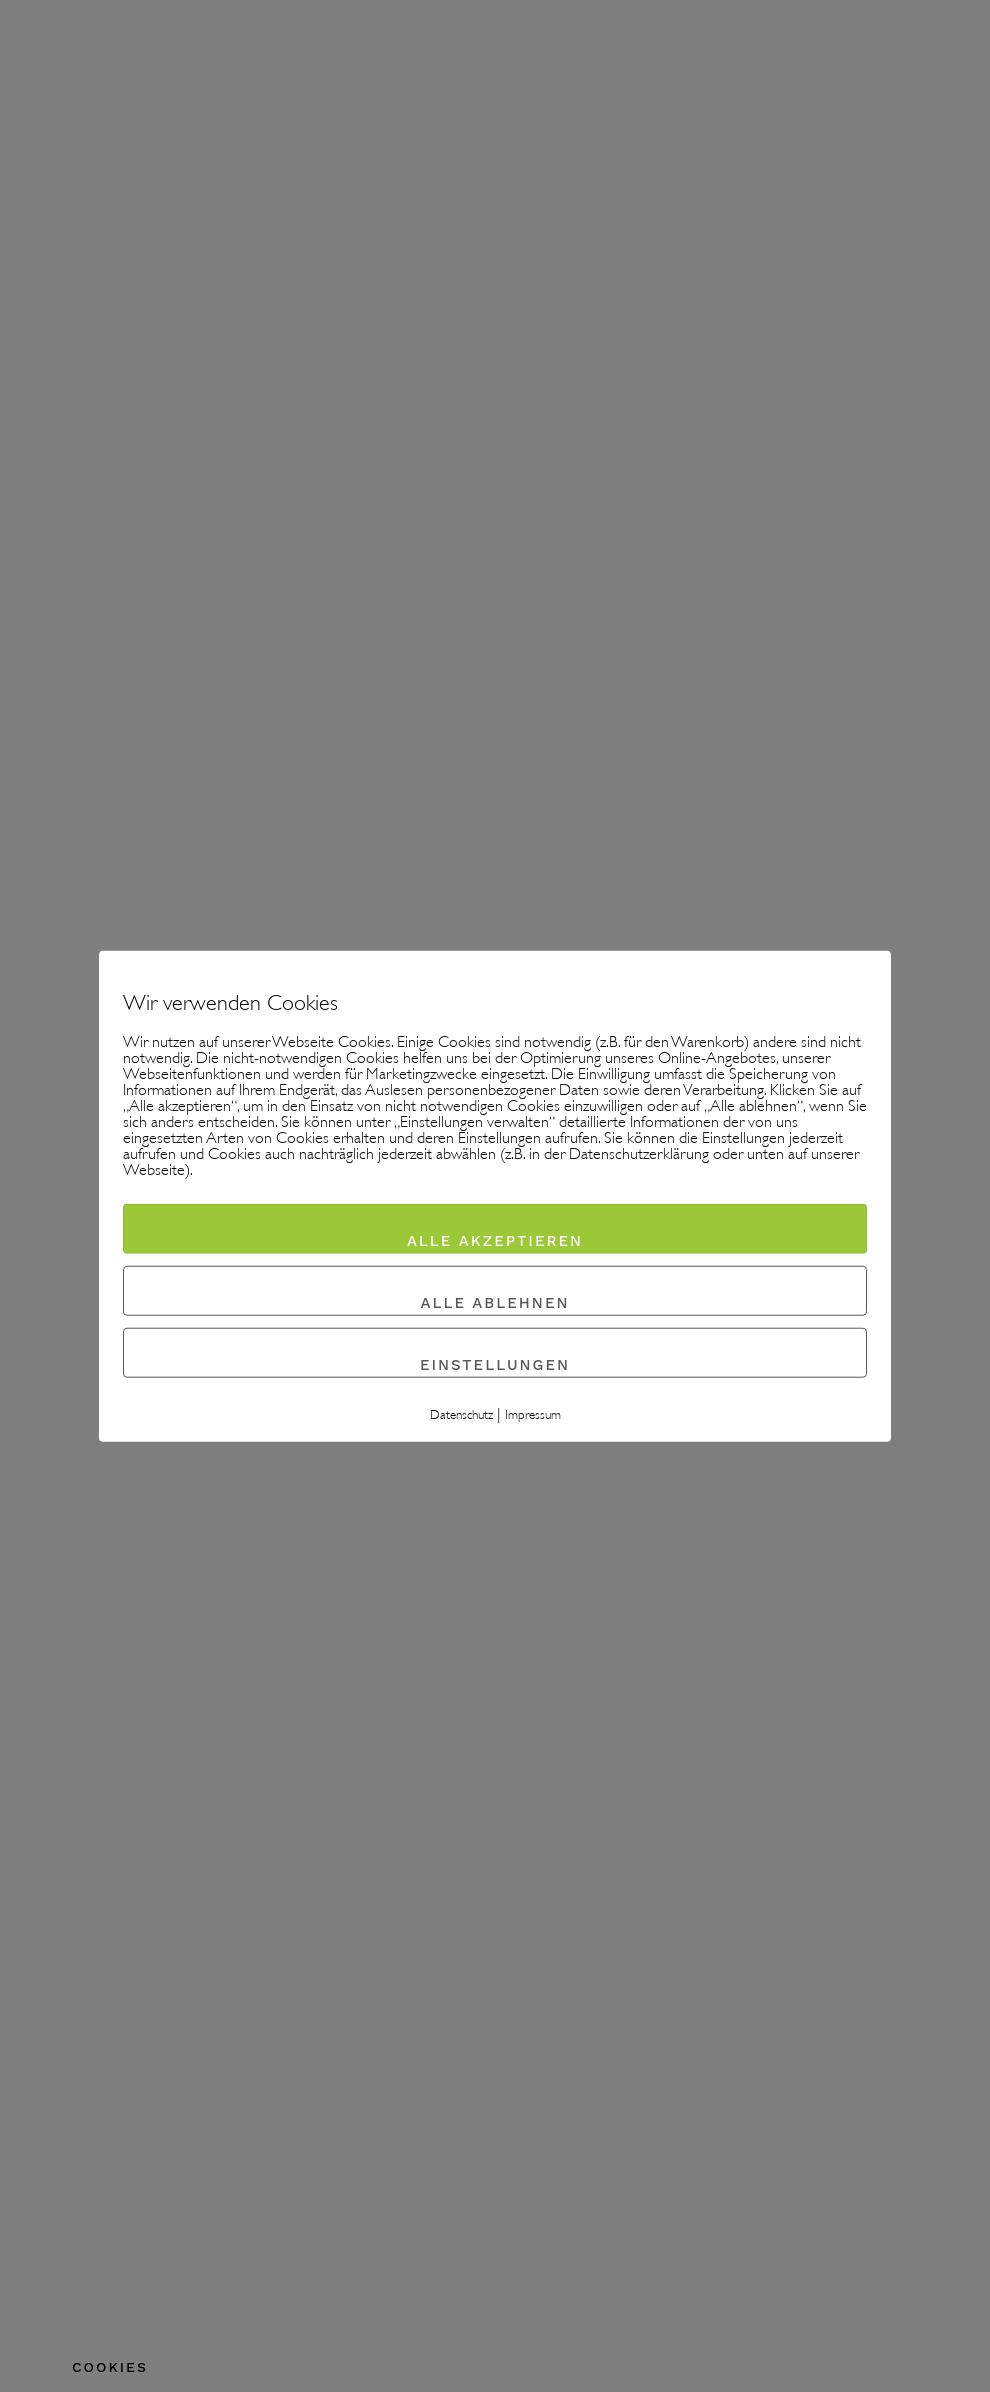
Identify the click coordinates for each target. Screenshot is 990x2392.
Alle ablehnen (495, 1303)
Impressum (533, 1416)
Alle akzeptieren (495, 1241)
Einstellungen (495, 1365)
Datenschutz (461, 1416)
